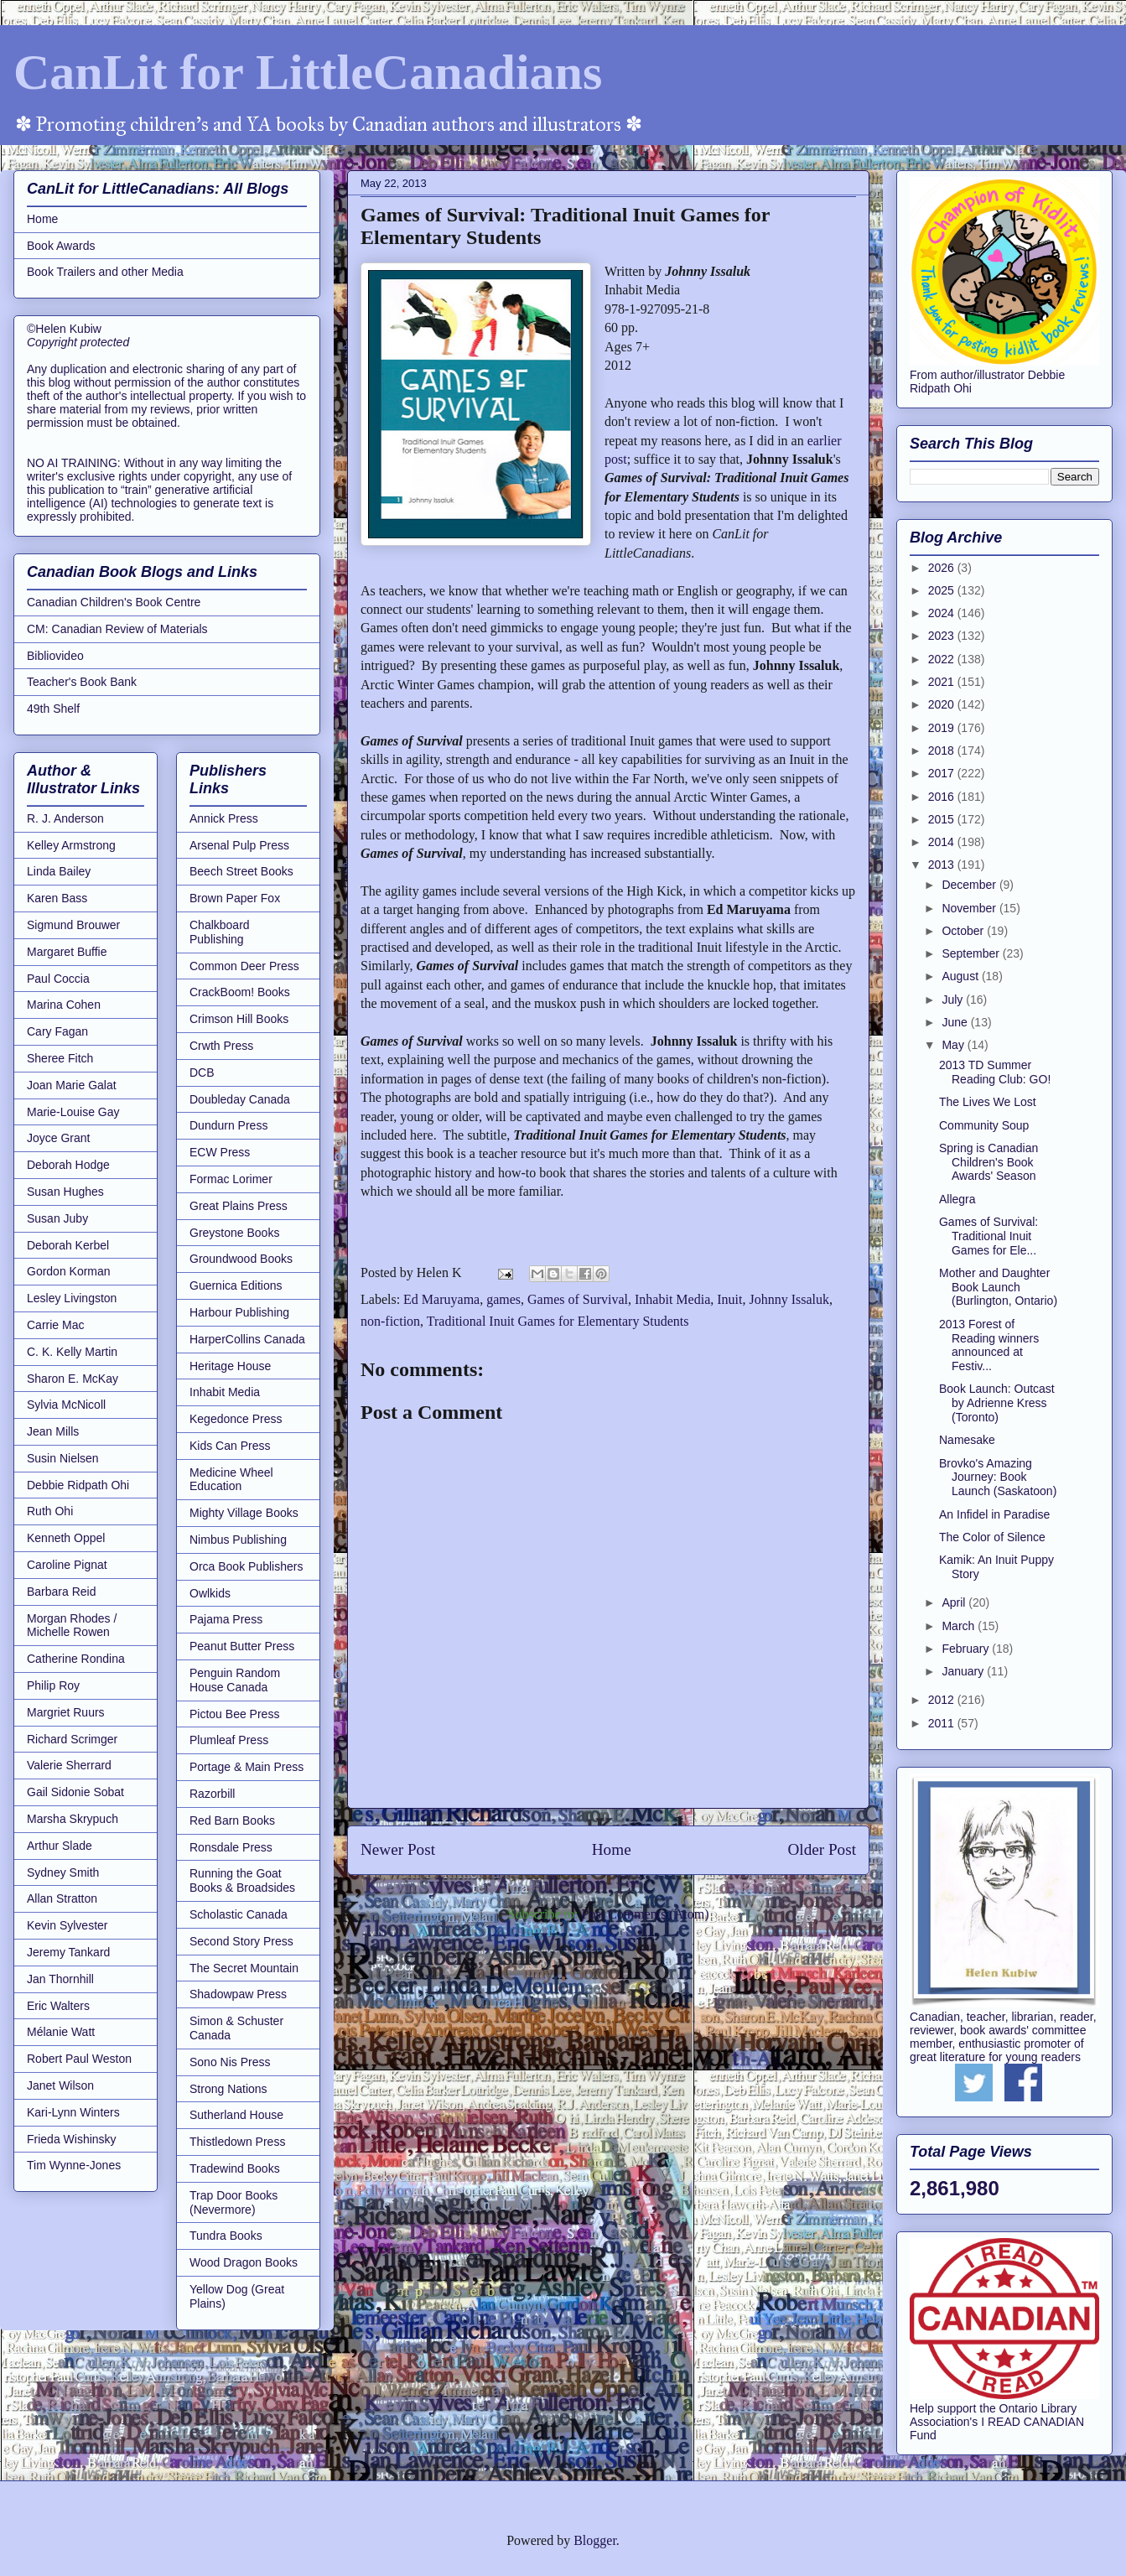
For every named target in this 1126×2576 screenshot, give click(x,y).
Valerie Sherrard (69, 1765)
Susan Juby (57, 1218)
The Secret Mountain (243, 1968)
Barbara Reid (61, 1591)
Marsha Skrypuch (72, 1819)
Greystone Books (234, 1232)
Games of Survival (577, 1299)
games (503, 1299)
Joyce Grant (58, 1138)
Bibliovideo (55, 655)
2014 (942, 842)
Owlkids (210, 1593)
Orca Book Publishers (246, 1566)
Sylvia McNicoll (66, 1404)
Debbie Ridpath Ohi (78, 1485)
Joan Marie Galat (72, 1085)
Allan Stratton (62, 1898)
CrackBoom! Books (239, 992)
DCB (202, 1072)
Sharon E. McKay (72, 1378)
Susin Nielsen (63, 1458)
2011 (942, 1723)
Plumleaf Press (228, 1740)
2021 (942, 681)
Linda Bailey (59, 871)
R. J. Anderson (65, 818)
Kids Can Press (229, 1445)
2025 (942, 590)
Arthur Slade (59, 1845)
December (970, 884)
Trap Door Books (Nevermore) (233, 2202)
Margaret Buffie (66, 951)
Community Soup (984, 1125)
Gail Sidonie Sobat (75, 1792)
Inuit (729, 1299)
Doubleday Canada (239, 1099)
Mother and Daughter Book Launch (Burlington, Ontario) (998, 1287)
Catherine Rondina (76, 1658)
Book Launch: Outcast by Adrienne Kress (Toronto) (997, 1403)
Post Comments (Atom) (644, 1914)
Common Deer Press (244, 966)
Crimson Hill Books (238, 1019)
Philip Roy (53, 1685)
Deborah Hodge (68, 1164)
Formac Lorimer (230, 1179)
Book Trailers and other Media (105, 271)
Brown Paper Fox (234, 898)
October (964, 930)
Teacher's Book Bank (82, 681)
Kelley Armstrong (71, 845)
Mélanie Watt (61, 2031)
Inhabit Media (672, 1299)
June (956, 1022)
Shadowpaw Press (238, 1994)
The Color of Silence (992, 1537)
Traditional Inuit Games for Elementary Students (558, 1321)
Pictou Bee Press (234, 1714)
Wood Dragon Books (243, 2262)
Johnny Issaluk (789, 1299)
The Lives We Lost (987, 1102)
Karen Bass (57, 898)
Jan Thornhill (60, 1979)
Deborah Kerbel (68, 1245)
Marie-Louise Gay (73, 1112)
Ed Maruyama (441, 1299)
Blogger (594, 2540)
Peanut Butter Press (241, 1646)
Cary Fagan (57, 1031)
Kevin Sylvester (67, 1925)
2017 (942, 773)
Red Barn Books (232, 1820)
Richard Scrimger (72, 1739)
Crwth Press (221, 1045)
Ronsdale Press (230, 1847)
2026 (942, 567)
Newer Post (398, 1849)
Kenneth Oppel (66, 1538)
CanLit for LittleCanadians (307, 72)
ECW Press (219, 1152)
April (955, 1602)
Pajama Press (225, 1619)
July (954, 999)
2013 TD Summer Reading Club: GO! (995, 1072)
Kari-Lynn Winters (73, 2112)
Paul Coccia (58, 978)
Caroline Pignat (67, 1564)
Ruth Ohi (50, 1511)
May (954, 1045)
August (961, 976)
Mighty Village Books (243, 1512)
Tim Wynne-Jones (74, 2165)
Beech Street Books (241, 871)
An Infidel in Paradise (994, 1514)
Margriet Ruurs (66, 1712)
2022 (942, 659)
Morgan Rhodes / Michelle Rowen (72, 1625)
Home (611, 1849)
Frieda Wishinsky (72, 2139)
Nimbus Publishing (238, 1539)
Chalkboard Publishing (219, 932)
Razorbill (212, 1793)
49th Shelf (53, 708)
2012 (942, 1699)
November (970, 908)
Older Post (821, 1849)
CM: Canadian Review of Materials (117, 629)
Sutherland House (236, 2115)
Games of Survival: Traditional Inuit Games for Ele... (988, 1236)
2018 (942, 750)
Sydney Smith (63, 1872)
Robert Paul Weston (79, 2058)
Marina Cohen (64, 1004)
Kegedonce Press (236, 1419)
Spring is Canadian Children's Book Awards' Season (988, 1162)
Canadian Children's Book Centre (113, 602)
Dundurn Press (228, 1125)
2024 (942, 613)
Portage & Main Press (246, 1767)
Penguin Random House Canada (234, 1680)
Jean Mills (53, 1431)
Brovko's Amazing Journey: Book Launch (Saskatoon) (997, 1477)
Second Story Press (241, 1941)
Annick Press (223, 818)
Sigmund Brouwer (73, 925)
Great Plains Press (238, 1206)
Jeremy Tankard (68, 1952)
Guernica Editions (236, 1285)
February (967, 1648)
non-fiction (390, 1321)
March (960, 1626)
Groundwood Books (241, 1258)
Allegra (957, 1199)
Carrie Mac (55, 1325)
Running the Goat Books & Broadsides (242, 1880)
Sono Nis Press (229, 2062)
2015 (942, 819)
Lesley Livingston (72, 1298)
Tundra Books (225, 2235)
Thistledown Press (237, 2141)
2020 (942, 704)
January (964, 1671)
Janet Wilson (60, 2085)
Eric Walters (58, 2005)
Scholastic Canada (238, 1914)
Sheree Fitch (60, 1058)
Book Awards (61, 245)
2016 (942, 796)
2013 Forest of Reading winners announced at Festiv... (989, 1345)
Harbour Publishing (239, 1312)
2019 (942, 728)
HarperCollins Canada (247, 1339)
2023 (942, 635)
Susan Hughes (65, 1191)
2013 (942, 864)
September (972, 953)
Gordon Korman (69, 1271)
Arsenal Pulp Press (239, 845)
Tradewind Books (234, 2168)
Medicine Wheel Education (231, 1479)
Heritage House (230, 1366)
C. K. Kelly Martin (72, 1351)
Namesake (967, 1439)
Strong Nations (228, 2089)
